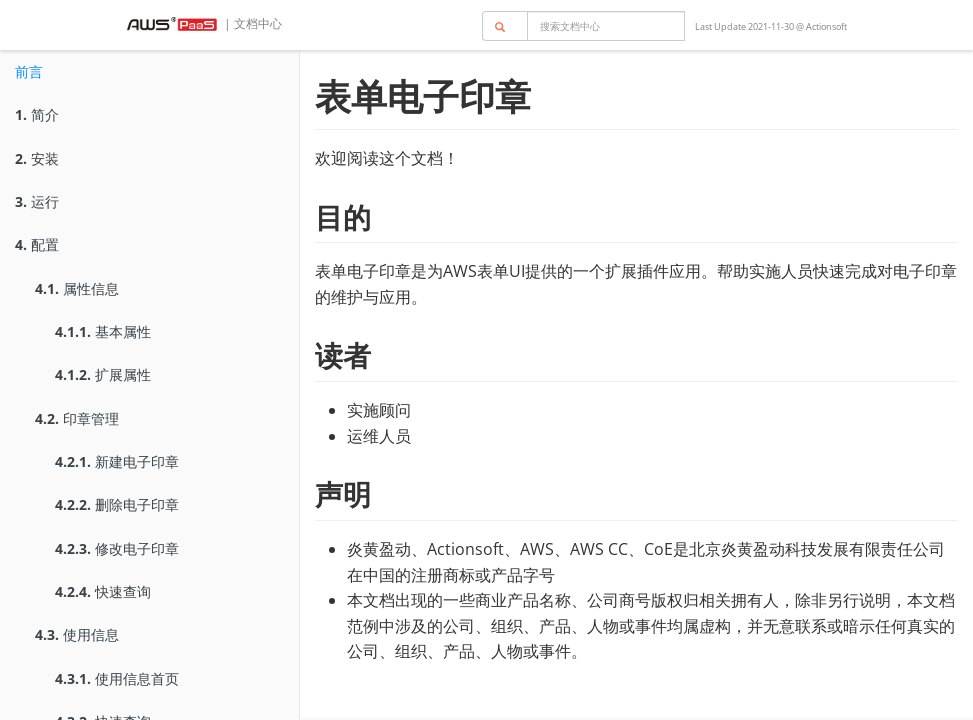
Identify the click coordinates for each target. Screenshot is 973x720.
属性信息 (77, 288)
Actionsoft (826, 26)
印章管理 (77, 418)
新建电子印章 (117, 461)
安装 (37, 158)
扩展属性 (103, 374)
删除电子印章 (117, 504)
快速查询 (103, 591)
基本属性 (103, 331)
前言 (29, 71)
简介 (37, 114)
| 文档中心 (251, 23)
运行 (37, 201)
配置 (37, 244)
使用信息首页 (117, 678)
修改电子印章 (117, 548)
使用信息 (77, 634)
